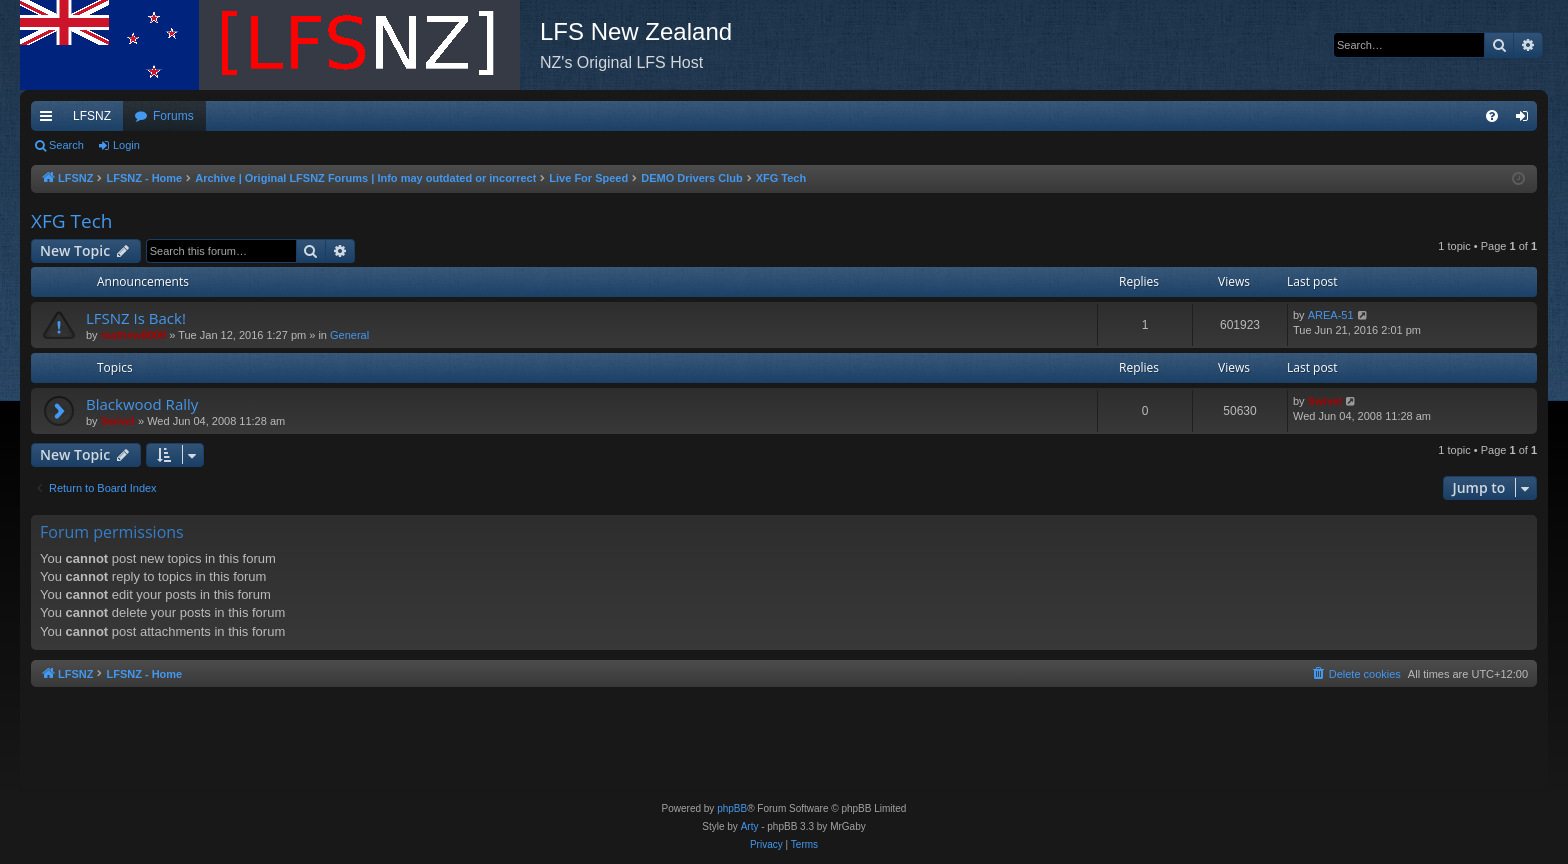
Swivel (118, 421)
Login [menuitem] (1526, 120)
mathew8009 (133, 335)
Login (126, 145)
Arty (750, 826)
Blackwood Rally (142, 404)
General (349, 335)
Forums (173, 116)
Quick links (50, 120)
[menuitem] (1492, 116)
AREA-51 (1331, 315)
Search (66, 145)
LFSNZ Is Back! (136, 318)
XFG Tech (71, 221)
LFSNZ (92, 116)
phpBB (732, 808)
